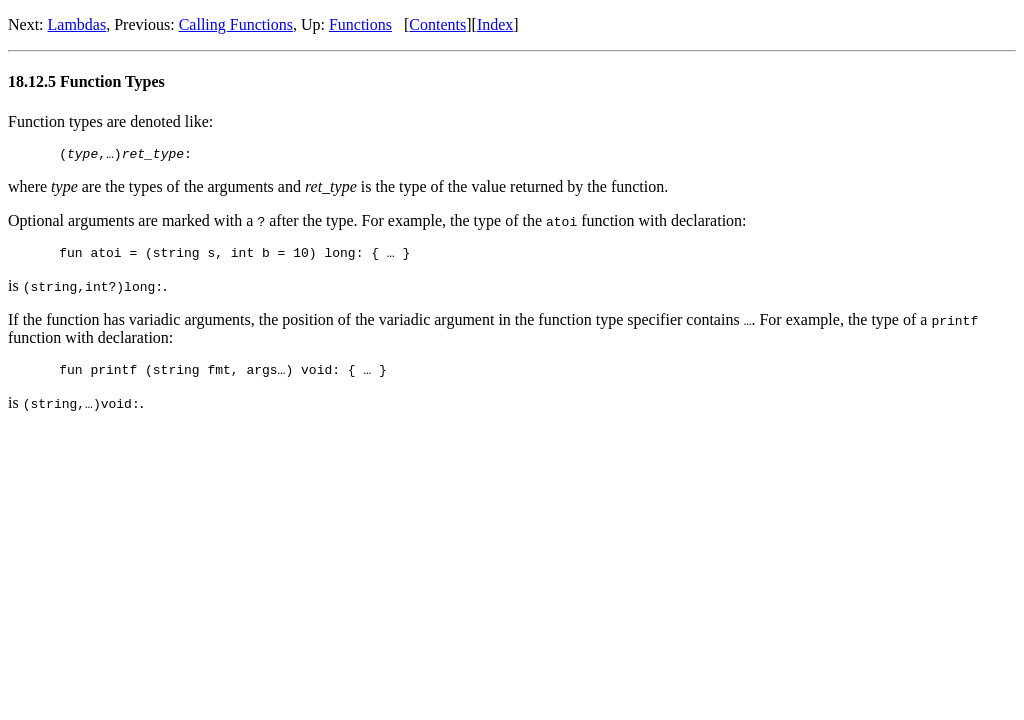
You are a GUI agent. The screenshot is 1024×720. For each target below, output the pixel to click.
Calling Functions (236, 24)
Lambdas (77, 24)
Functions (360, 24)
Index (495, 24)
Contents (437, 24)
